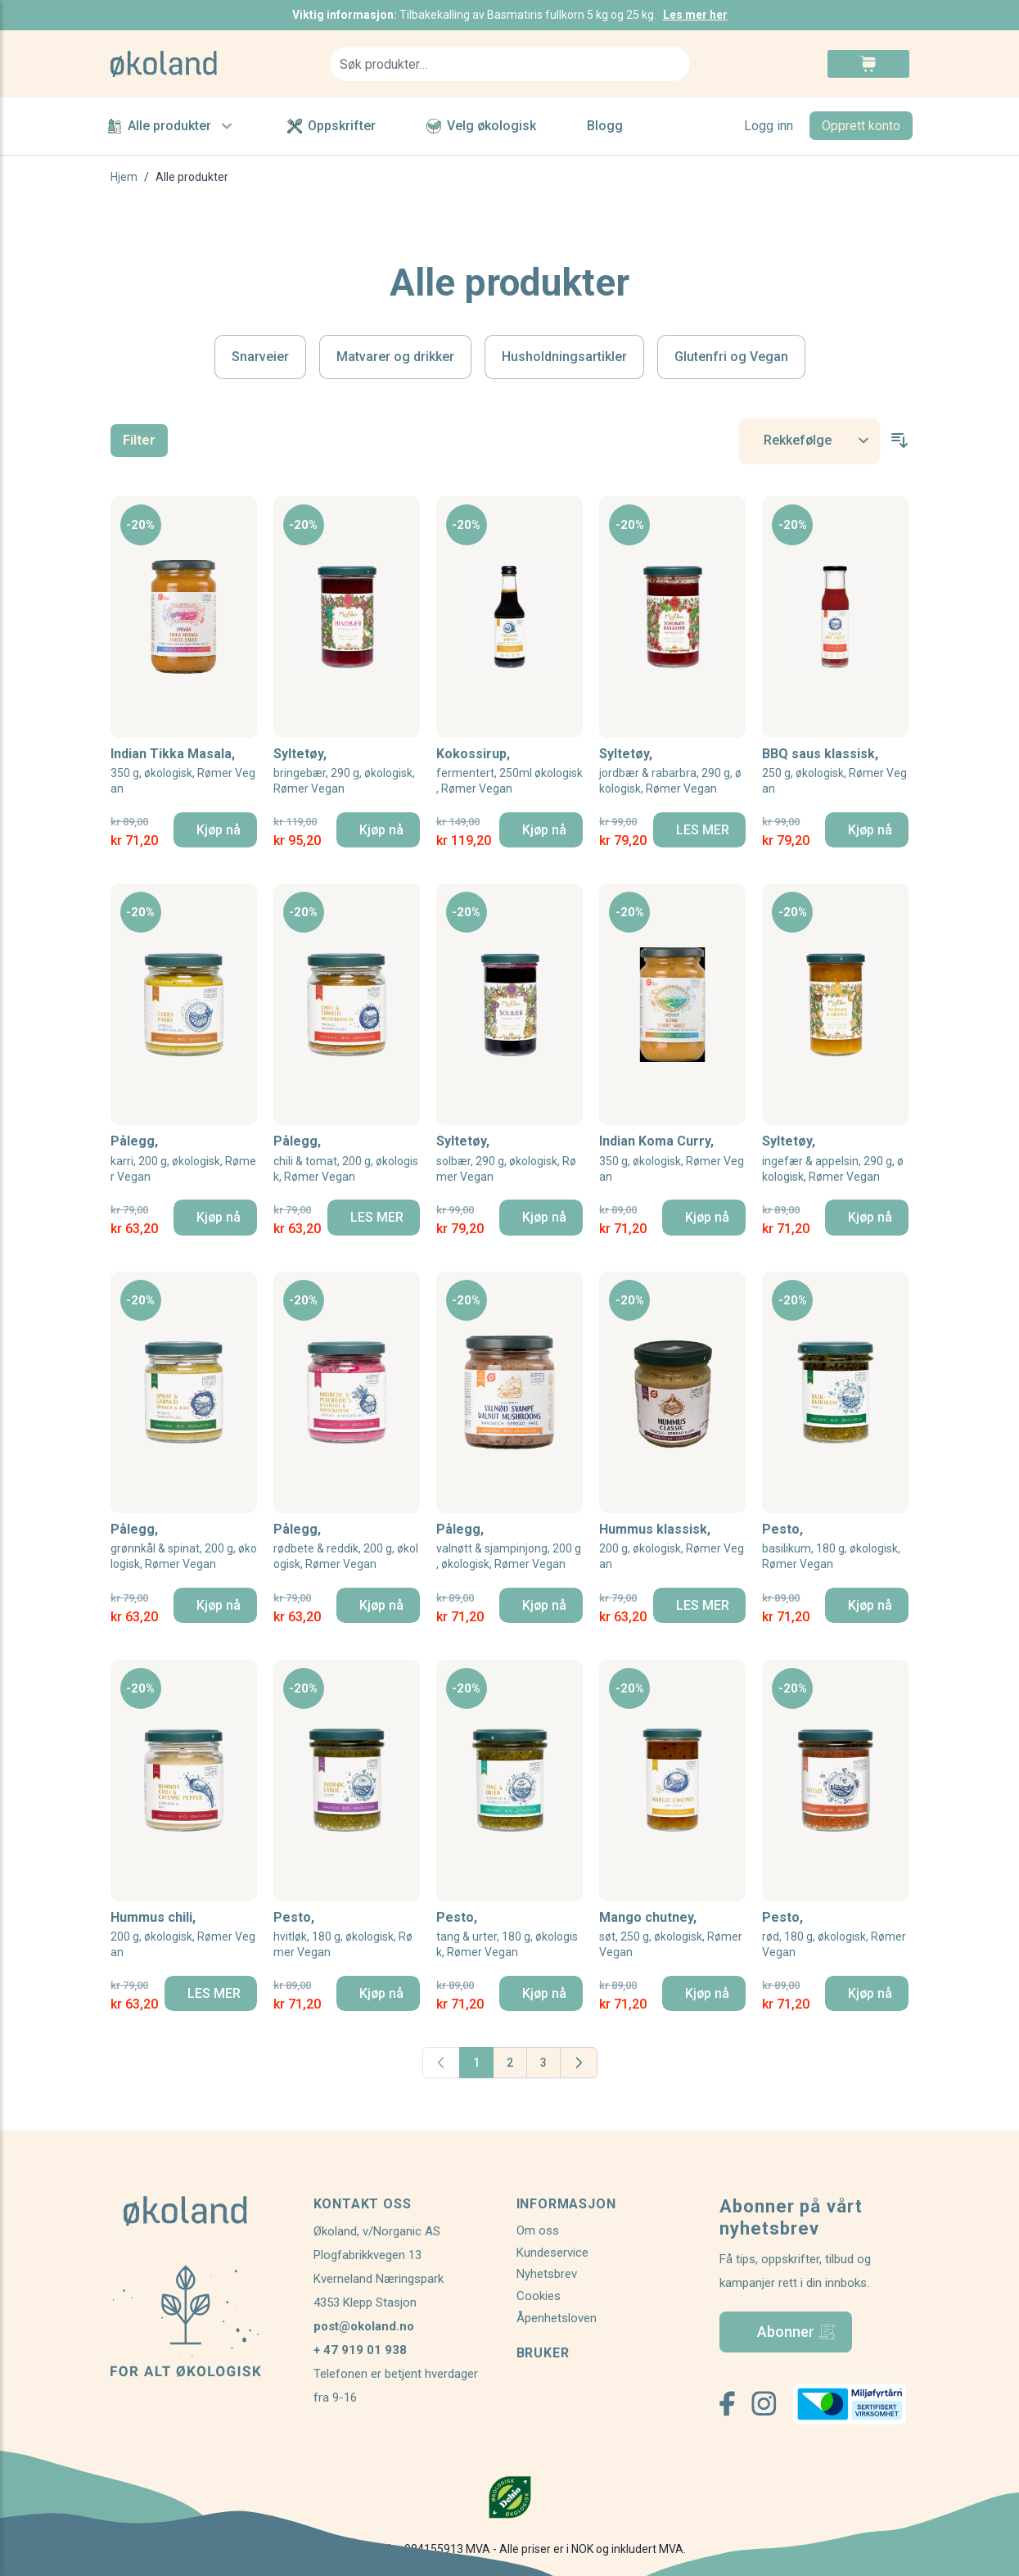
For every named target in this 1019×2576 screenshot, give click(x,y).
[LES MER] (699, 829)
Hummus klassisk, (672, 1547)
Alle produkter (172, 126)
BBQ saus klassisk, (835, 772)
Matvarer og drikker (395, 356)
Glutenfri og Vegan (731, 356)
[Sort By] (809, 440)
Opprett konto (861, 125)
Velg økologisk (481, 125)
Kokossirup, (509, 772)
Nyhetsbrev (546, 2273)
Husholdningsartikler (564, 356)
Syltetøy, (346, 772)
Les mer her (695, 14)
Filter (139, 440)
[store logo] (210, 64)
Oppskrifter (331, 125)
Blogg (605, 125)
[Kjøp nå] (215, 829)
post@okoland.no (363, 2326)
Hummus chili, (183, 1935)
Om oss (537, 2230)
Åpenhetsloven (556, 2318)
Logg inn (768, 125)
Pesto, (835, 1547)
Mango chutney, (672, 1935)
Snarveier (260, 356)
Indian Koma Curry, (672, 1159)
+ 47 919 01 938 (360, 2350)
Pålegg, (183, 1159)
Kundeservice (552, 2252)
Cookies (538, 2296)
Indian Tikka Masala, (183, 772)
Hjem (124, 176)
